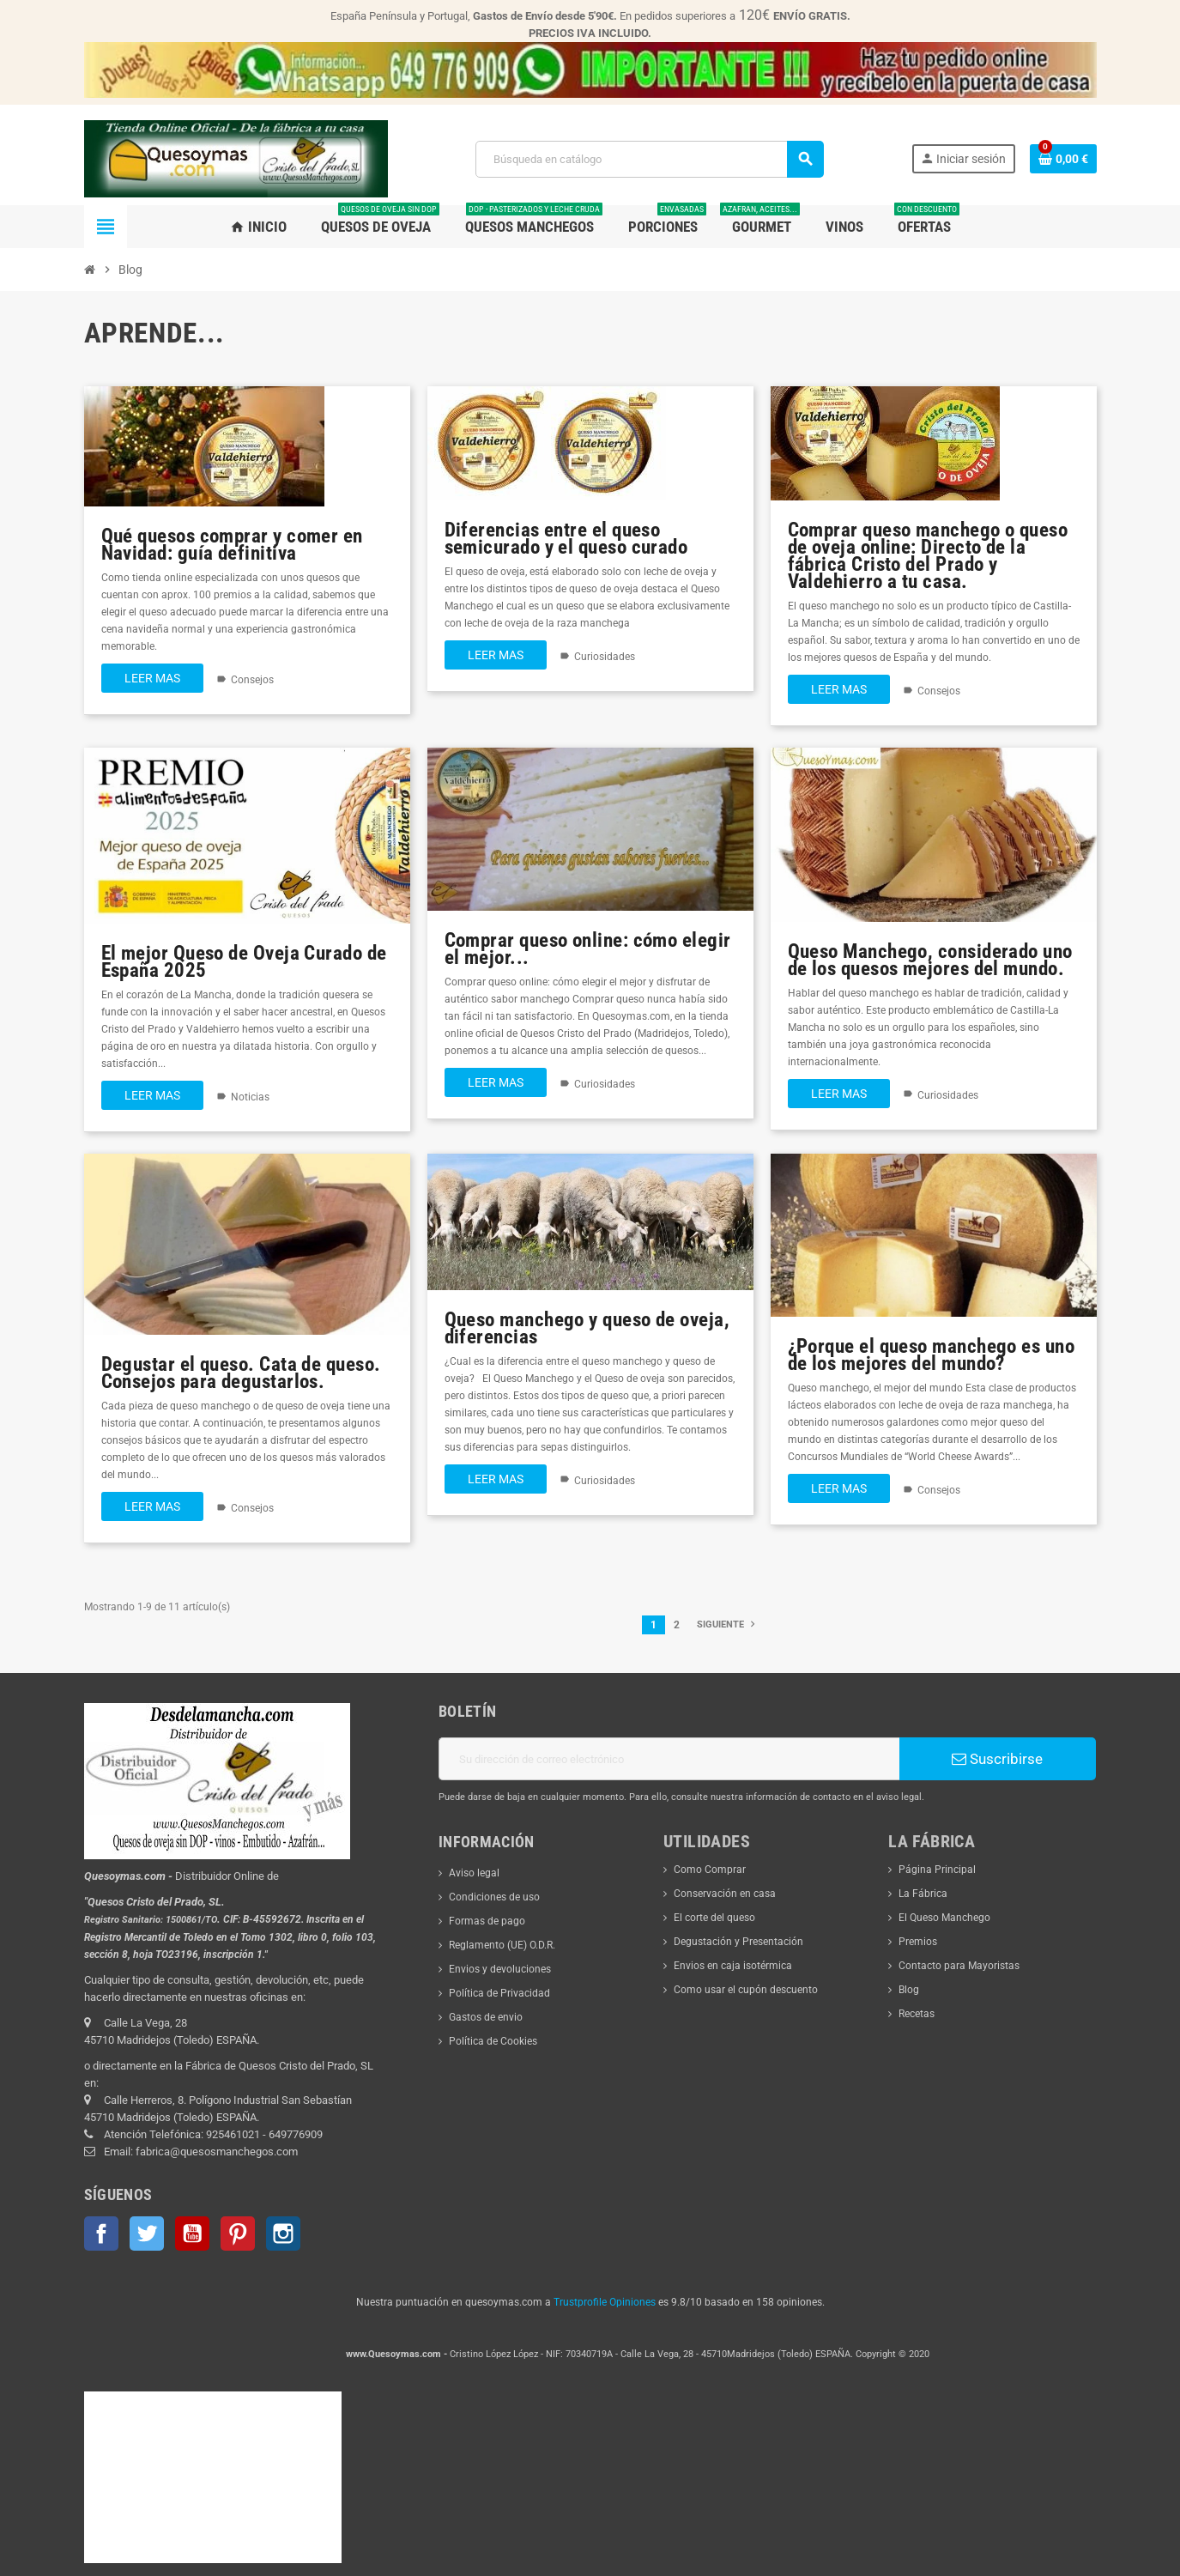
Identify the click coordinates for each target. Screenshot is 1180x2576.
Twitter (147, 2233)
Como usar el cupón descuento (746, 1990)
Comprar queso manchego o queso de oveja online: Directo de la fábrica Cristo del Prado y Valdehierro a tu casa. (928, 555)
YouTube (192, 2233)
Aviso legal (474, 1873)
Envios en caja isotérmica (733, 1966)
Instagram (283, 2233)
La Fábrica (923, 1894)
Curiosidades (604, 657)
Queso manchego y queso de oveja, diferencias (587, 1328)
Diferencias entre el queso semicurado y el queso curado (566, 538)
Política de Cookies (493, 2041)
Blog (909, 1990)
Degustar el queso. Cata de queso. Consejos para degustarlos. (241, 1373)
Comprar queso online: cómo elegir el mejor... (588, 949)
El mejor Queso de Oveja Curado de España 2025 (244, 962)
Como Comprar (710, 1870)
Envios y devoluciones (500, 1969)
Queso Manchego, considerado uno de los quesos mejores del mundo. (930, 960)
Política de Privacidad (499, 1993)
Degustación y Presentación (738, 1942)
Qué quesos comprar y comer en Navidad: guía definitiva (232, 544)
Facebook (101, 2233)
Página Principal (937, 1870)
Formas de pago (487, 1921)
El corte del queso (714, 1918)
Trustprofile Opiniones (605, 2302)
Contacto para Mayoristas (959, 1966)
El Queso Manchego (944, 1918)
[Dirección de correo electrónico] (669, 1758)
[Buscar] (649, 159)
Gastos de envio (486, 2017)
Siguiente (728, 1624)
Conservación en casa (725, 1894)
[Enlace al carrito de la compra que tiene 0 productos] (1063, 158)
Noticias (250, 1097)
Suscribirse (997, 1758)
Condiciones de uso (494, 1897)
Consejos (252, 680)
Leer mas (152, 678)
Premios (918, 1942)
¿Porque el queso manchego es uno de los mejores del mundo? (931, 1355)
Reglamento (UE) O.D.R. (502, 1945)
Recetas (917, 2014)
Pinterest (238, 2233)
